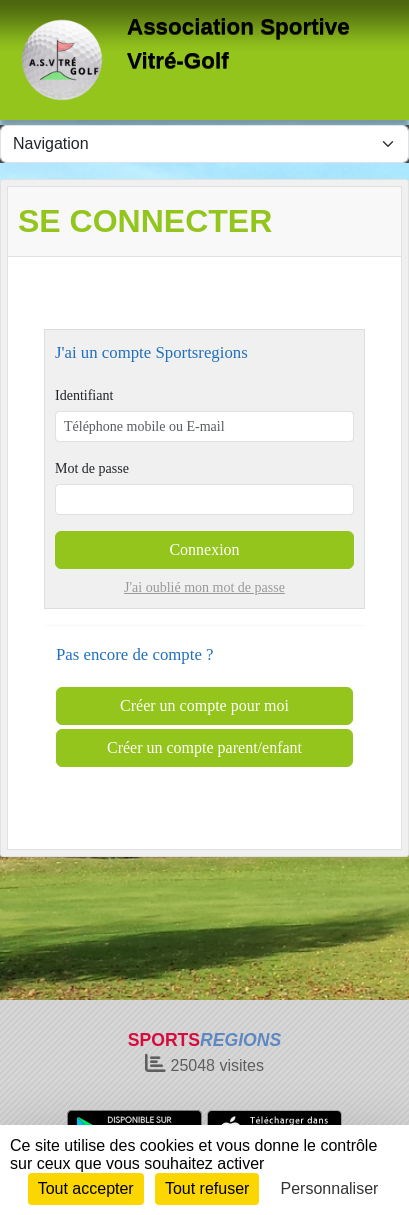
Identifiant (84, 395)
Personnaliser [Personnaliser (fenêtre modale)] (330, 1188)
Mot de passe (92, 468)
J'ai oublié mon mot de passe (204, 587)
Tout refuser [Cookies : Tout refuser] (207, 1188)
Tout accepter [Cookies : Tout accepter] (86, 1188)
